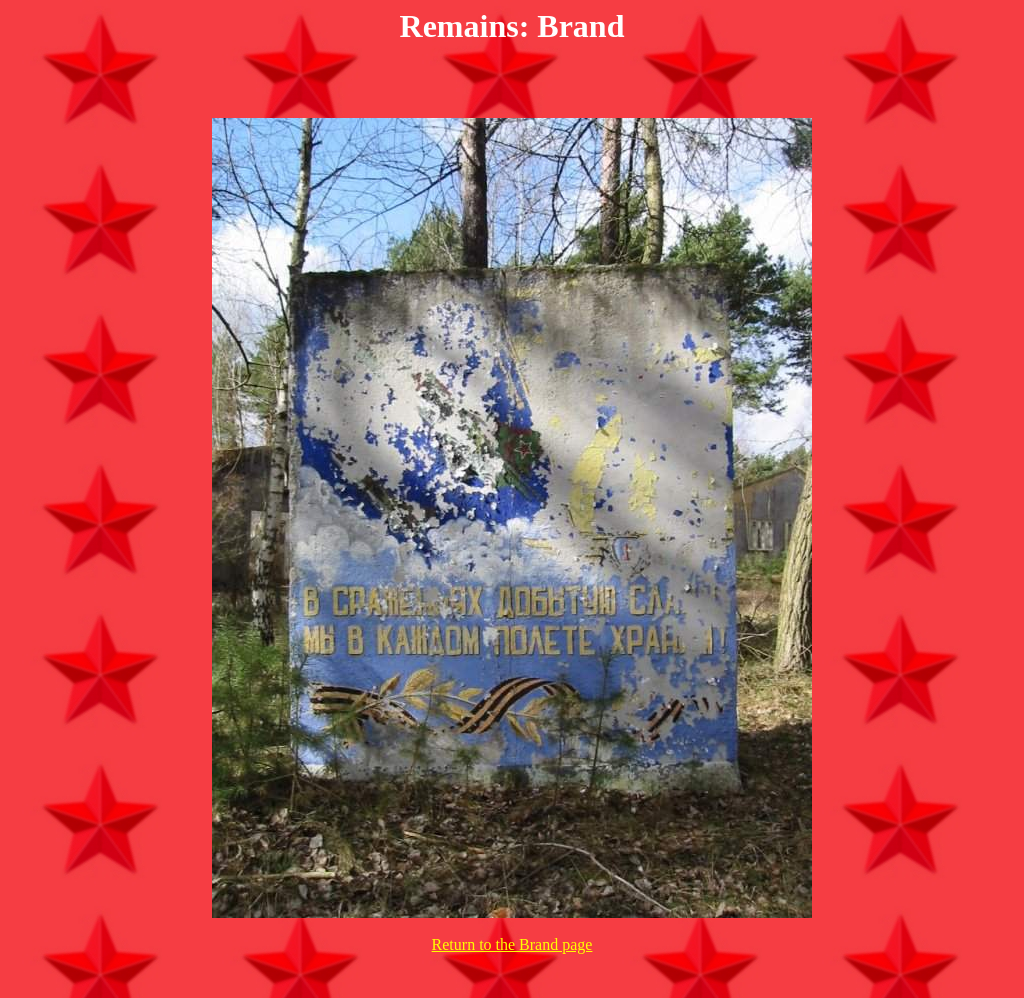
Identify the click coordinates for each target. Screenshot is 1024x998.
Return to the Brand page (512, 944)
